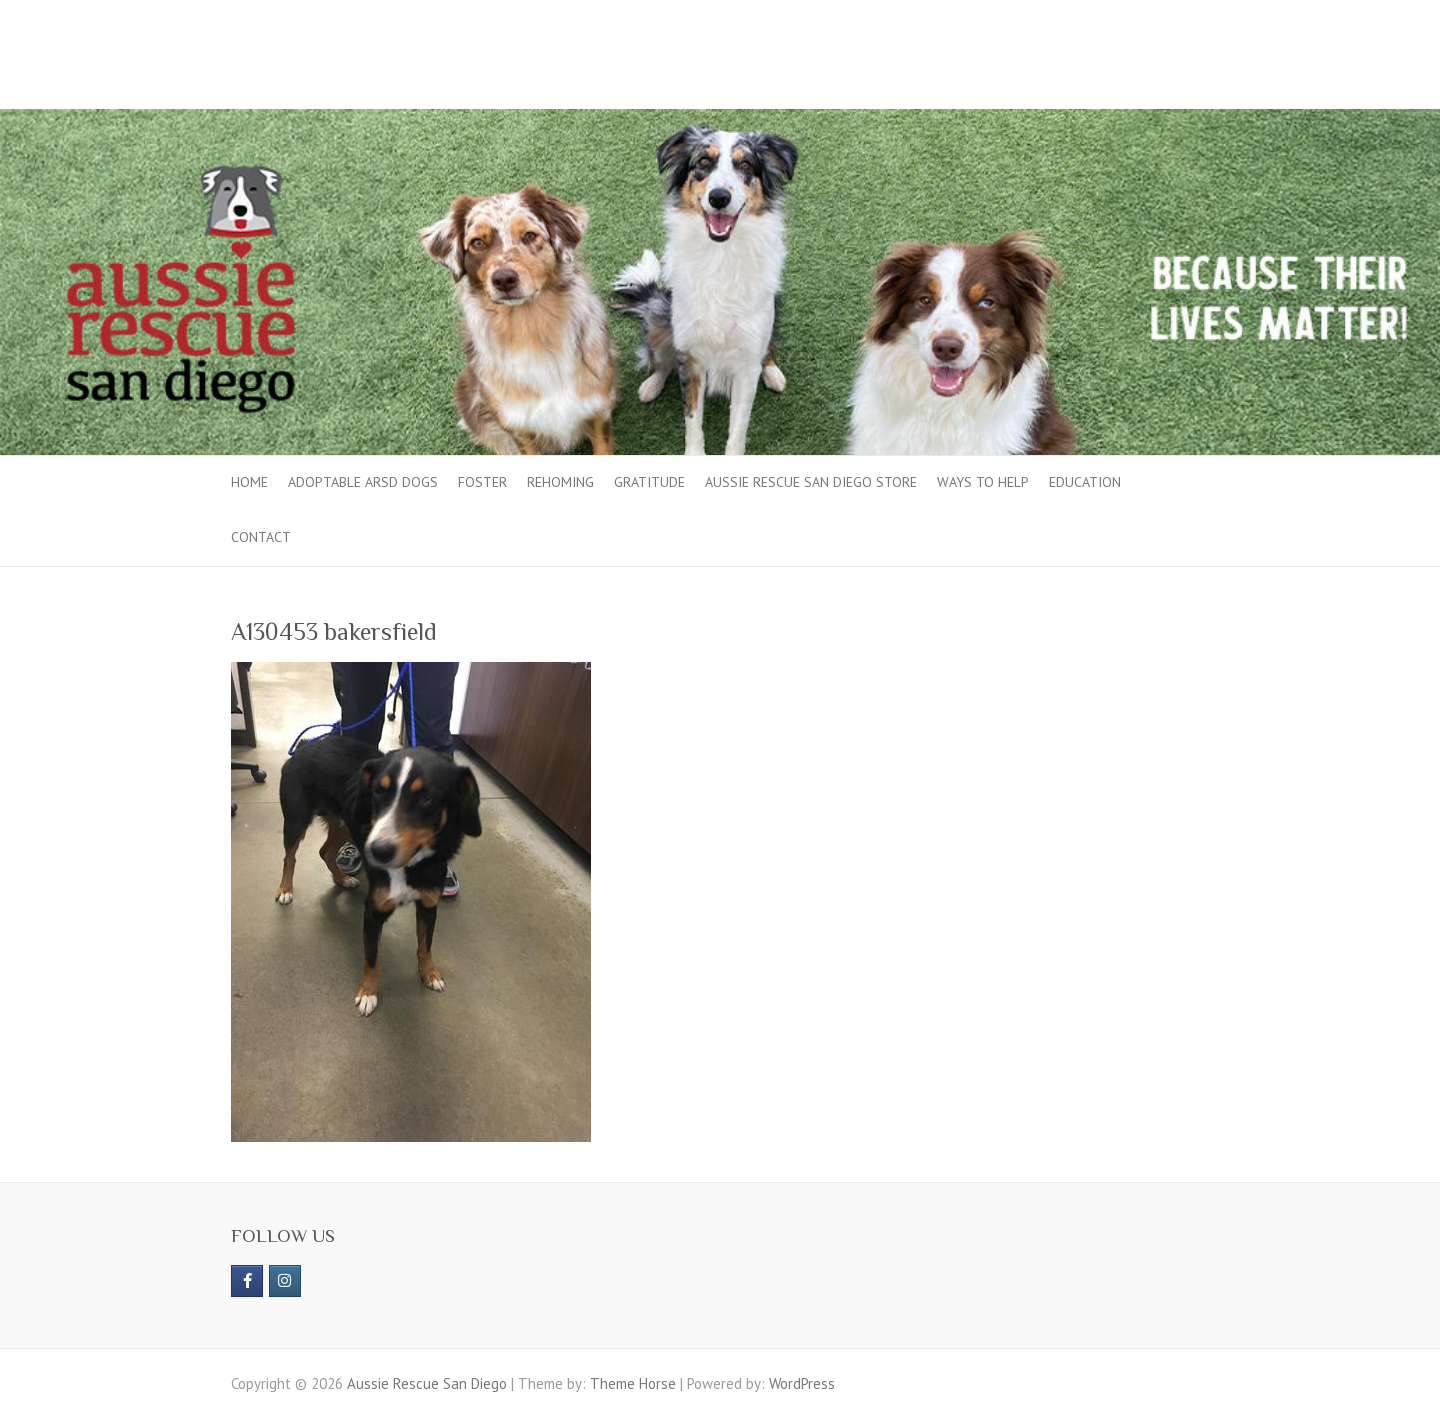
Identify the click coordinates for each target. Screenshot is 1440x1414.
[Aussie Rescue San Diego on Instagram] (285, 1281)
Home (249, 482)
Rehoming (560, 482)
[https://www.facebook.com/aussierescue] (247, 1281)
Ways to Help (983, 482)
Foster (482, 482)
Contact (261, 537)
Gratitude (649, 482)
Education (1085, 482)
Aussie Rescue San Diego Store (811, 482)
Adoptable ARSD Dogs (363, 482)
